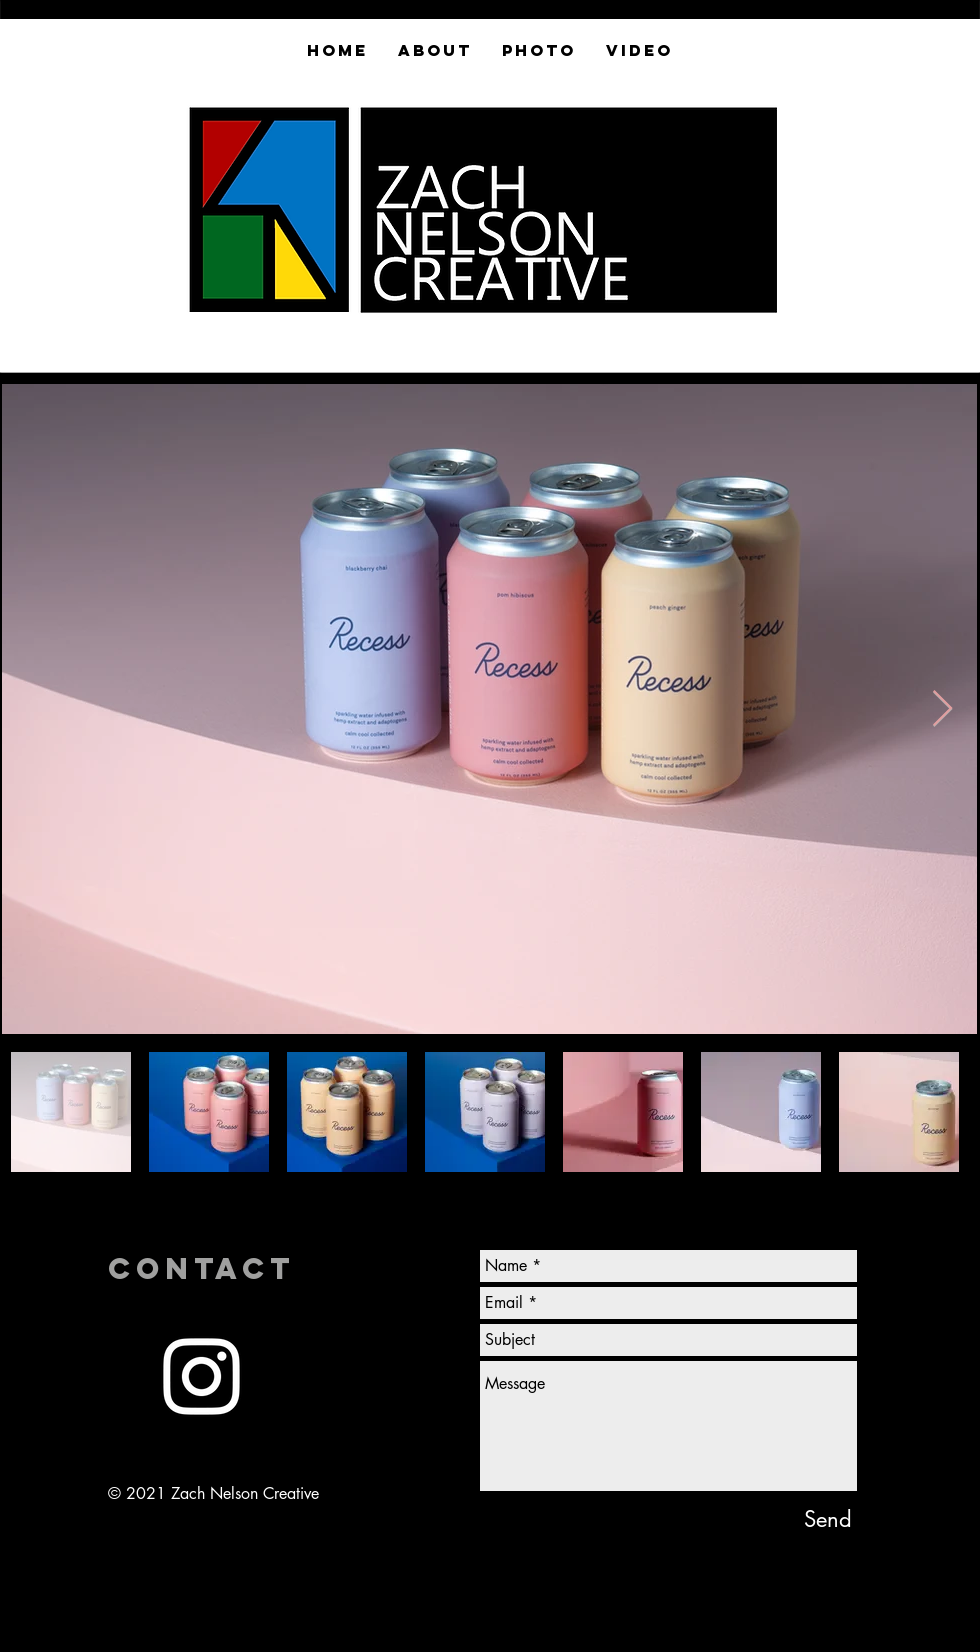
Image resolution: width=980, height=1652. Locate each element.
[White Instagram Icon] (201, 1376)
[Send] (828, 1519)
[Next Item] (942, 709)
